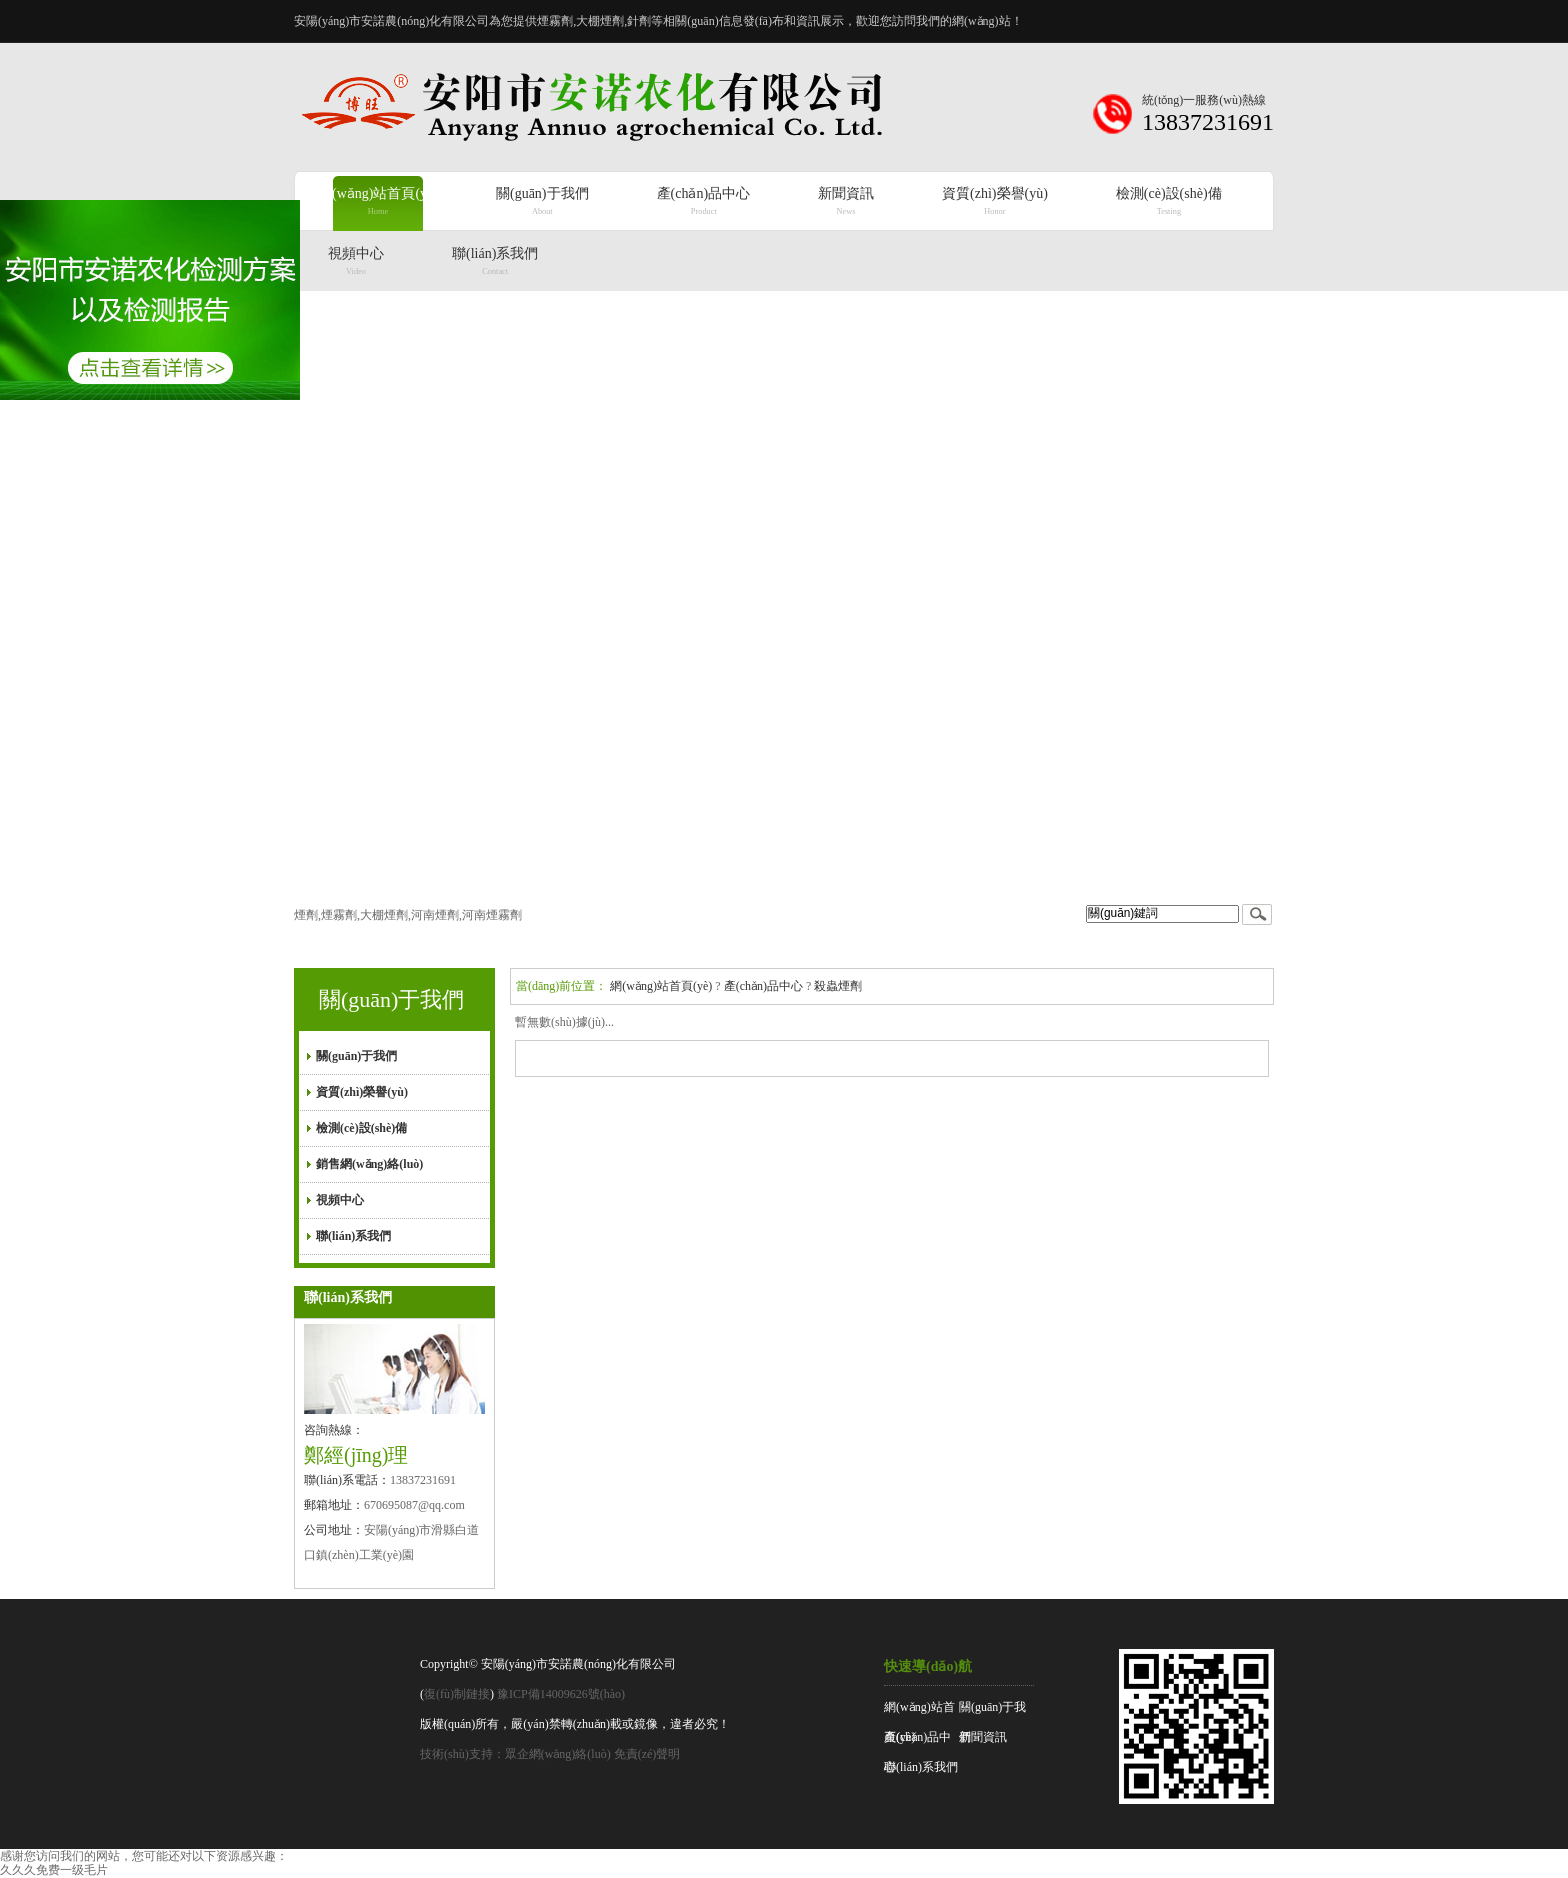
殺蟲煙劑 (838, 986)
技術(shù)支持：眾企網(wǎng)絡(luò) (515, 1754)
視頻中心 (340, 1200)
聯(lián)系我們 (353, 1236)
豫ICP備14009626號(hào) (561, 1694)
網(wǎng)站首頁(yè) (661, 986)
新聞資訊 (983, 1737)
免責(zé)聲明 (647, 1754)
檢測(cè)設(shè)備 (361, 1128)
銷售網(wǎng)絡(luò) (369, 1164)
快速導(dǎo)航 (928, 1666)
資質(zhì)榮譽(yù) (362, 1092)
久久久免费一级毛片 (54, 1870)
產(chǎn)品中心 (763, 986)
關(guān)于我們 (391, 999)
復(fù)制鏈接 (457, 1694)
